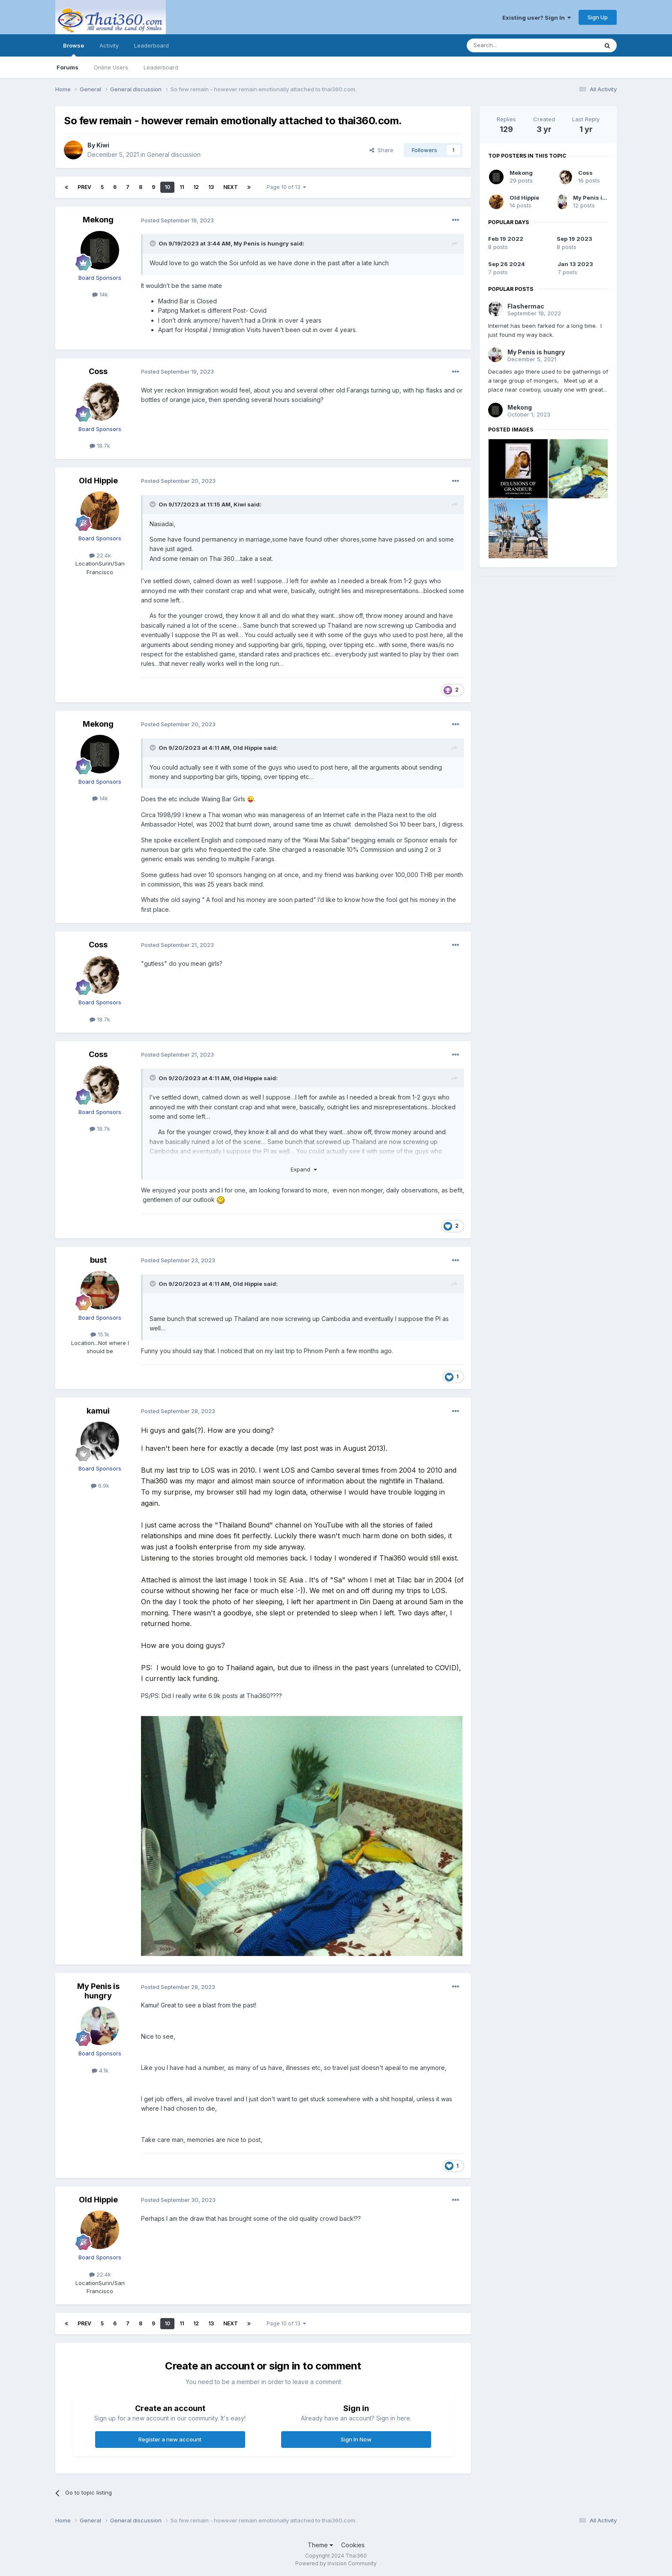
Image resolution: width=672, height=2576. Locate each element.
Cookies (353, 2545)
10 (167, 187)
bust (98, 1259)
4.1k (100, 2070)
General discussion (174, 154)
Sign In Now (356, 2439)
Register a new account (169, 2439)
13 (211, 187)
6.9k (100, 1485)
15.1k (99, 1334)
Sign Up (598, 17)
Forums (67, 67)
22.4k (100, 555)
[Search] (510, 45)
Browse (73, 49)
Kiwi (102, 145)
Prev (84, 187)
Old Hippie (98, 480)
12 (196, 187)
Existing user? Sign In (536, 17)
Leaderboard (161, 67)
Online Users (111, 67)
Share (381, 150)
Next (230, 187)
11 (182, 187)
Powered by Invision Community (336, 2563)
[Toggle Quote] (153, 243)
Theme (320, 2545)
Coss (98, 371)
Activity (109, 45)
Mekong (98, 219)
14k (100, 294)
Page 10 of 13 (286, 187)
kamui (98, 1410)
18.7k (100, 445)
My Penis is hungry (261, 243)
